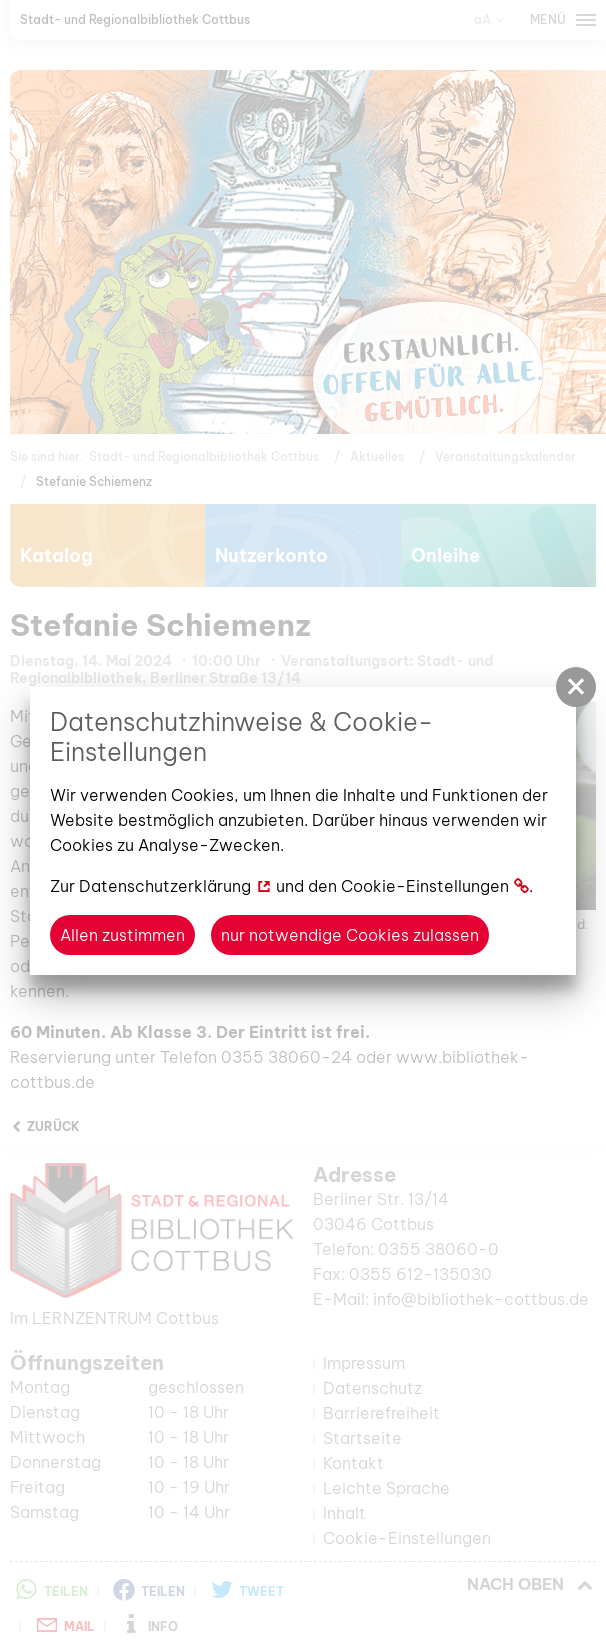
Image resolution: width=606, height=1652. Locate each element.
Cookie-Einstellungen (425, 886)
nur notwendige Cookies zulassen (350, 935)
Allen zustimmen (122, 935)
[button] (576, 687)
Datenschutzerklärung (165, 886)
